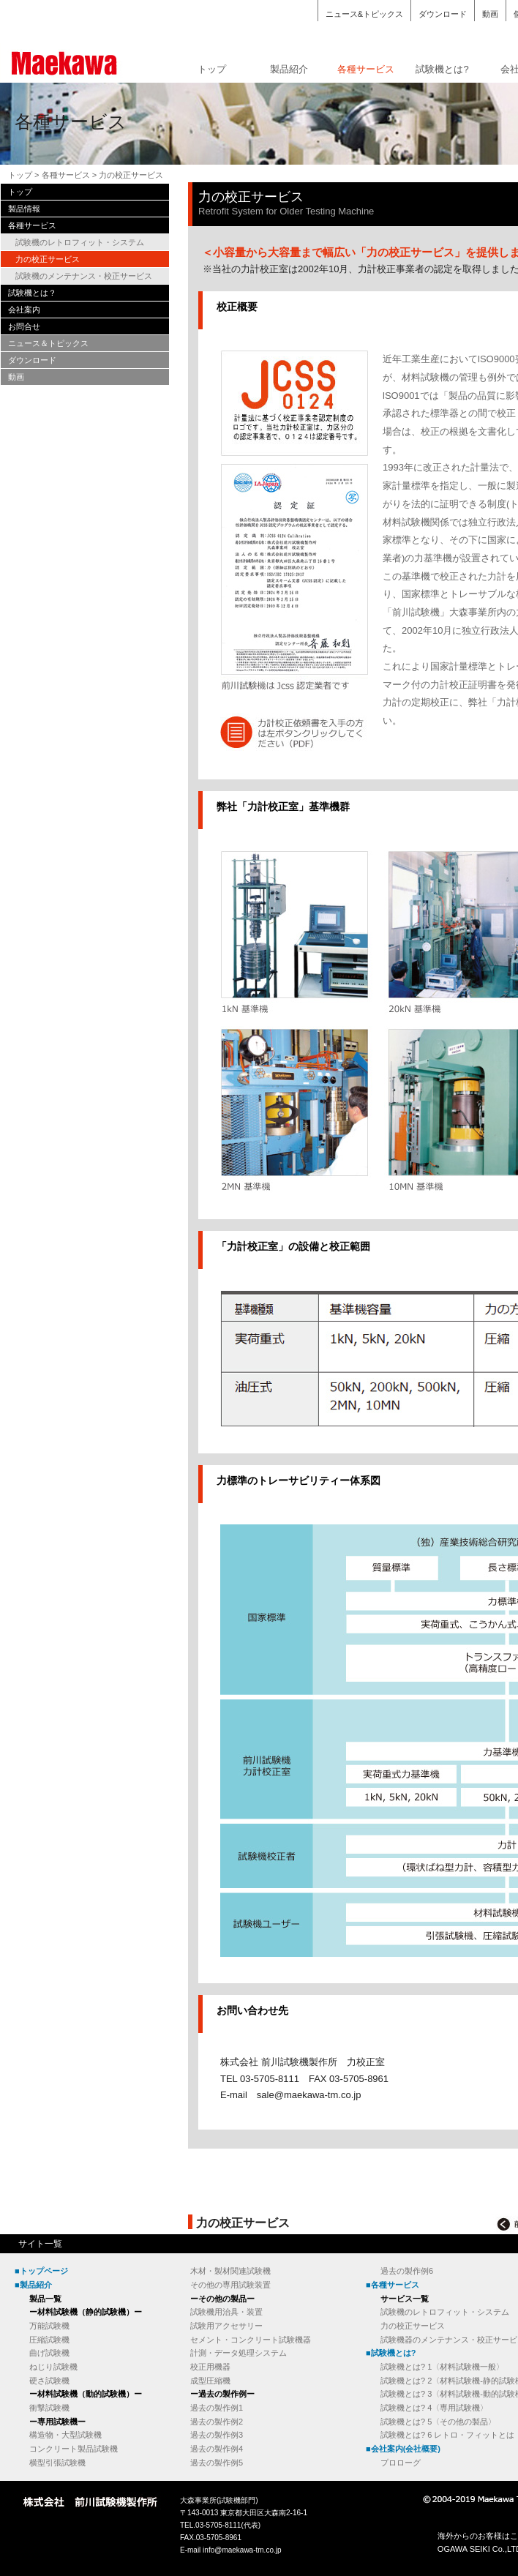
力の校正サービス (47, 259)
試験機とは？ (32, 292)
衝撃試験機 (49, 2407)
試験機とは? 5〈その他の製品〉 (438, 2421)
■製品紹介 (33, 2284)
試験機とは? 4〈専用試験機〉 (434, 2407)
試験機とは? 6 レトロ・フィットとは (447, 2434)
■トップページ (41, 2270)
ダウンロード (442, 14)
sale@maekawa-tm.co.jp (309, 2094)
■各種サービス (392, 2284)
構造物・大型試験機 (65, 2434)
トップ (212, 69)
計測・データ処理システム (238, 2352)
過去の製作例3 (216, 2434)
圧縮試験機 (49, 2339)
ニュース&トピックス (364, 14)
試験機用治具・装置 (226, 2311)
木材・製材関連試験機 (230, 2270)
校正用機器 (210, 2366)
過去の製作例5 (216, 2462)
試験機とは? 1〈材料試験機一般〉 (442, 2366)
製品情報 (24, 208)
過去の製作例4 (216, 2448)
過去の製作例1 (216, 2407)
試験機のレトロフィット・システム (79, 242)
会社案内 (24, 309)
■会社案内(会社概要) (403, 2448)
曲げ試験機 (49, 2352)
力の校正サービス (412, 2325)
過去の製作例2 (216, 2421)
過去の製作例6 (406, 2270)
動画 (490, 14)
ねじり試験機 (53, 2366)
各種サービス (365, 69)
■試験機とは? (391, 2352)
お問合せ (24, 326)
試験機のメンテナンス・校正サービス (83, 276)
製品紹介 (289, 69)
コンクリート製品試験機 (73, 2448)
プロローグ (400, 2462)
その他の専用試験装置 (230, 2284)
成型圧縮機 (210, 2380)
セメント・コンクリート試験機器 (250, 2339)
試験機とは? (442, 69)
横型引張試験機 (57, 2462)
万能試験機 (49, 2325)
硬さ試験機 (49, 2380)
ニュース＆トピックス (48, 343)
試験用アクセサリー (226, 2325)
